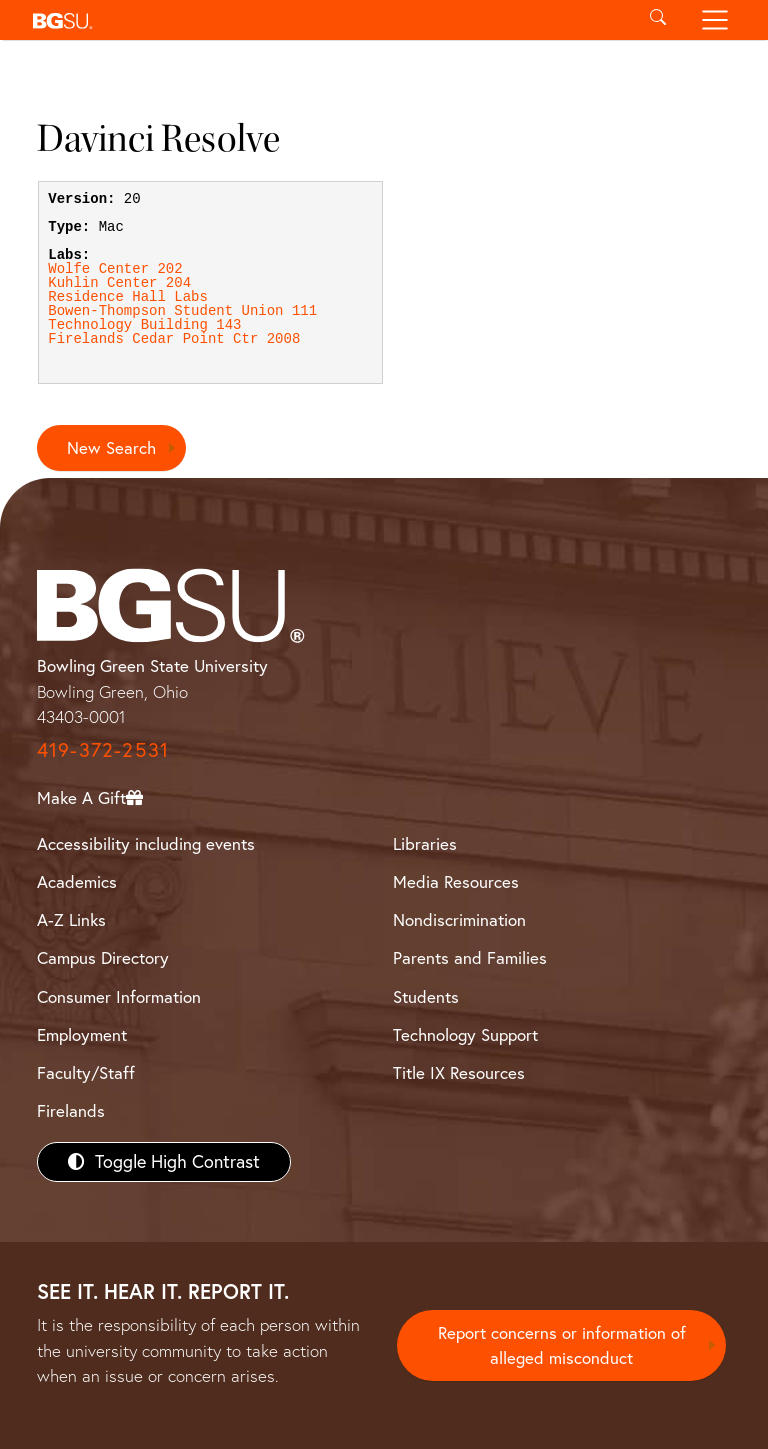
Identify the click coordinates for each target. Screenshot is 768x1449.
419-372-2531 (103, 749)
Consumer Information (119, 996)
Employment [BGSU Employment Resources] (82, 1034)
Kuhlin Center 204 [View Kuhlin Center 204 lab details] (119, 283)
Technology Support (465, 1034)
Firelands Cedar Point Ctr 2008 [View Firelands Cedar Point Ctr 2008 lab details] (174, 339)
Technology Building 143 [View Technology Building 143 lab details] (144, 325)
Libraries (425, 844)
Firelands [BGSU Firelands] (71, 1110)
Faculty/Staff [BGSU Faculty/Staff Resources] (86, 1072)
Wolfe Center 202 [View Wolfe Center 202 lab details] (115, 269)
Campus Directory (103, 958)
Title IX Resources (459, 1072)
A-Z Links (71, 920)
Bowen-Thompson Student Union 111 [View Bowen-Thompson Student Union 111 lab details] (182, 311)
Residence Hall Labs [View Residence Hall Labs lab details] (128, 297)
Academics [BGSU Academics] (77, 882)
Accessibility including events (146, 844)
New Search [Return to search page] (111, 447)
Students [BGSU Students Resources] (426, 996)
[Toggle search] (657, 20)
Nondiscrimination (459, 920)
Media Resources (456, 882)
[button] (326, 20)
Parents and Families (470, 958)
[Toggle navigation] (715, 20)
